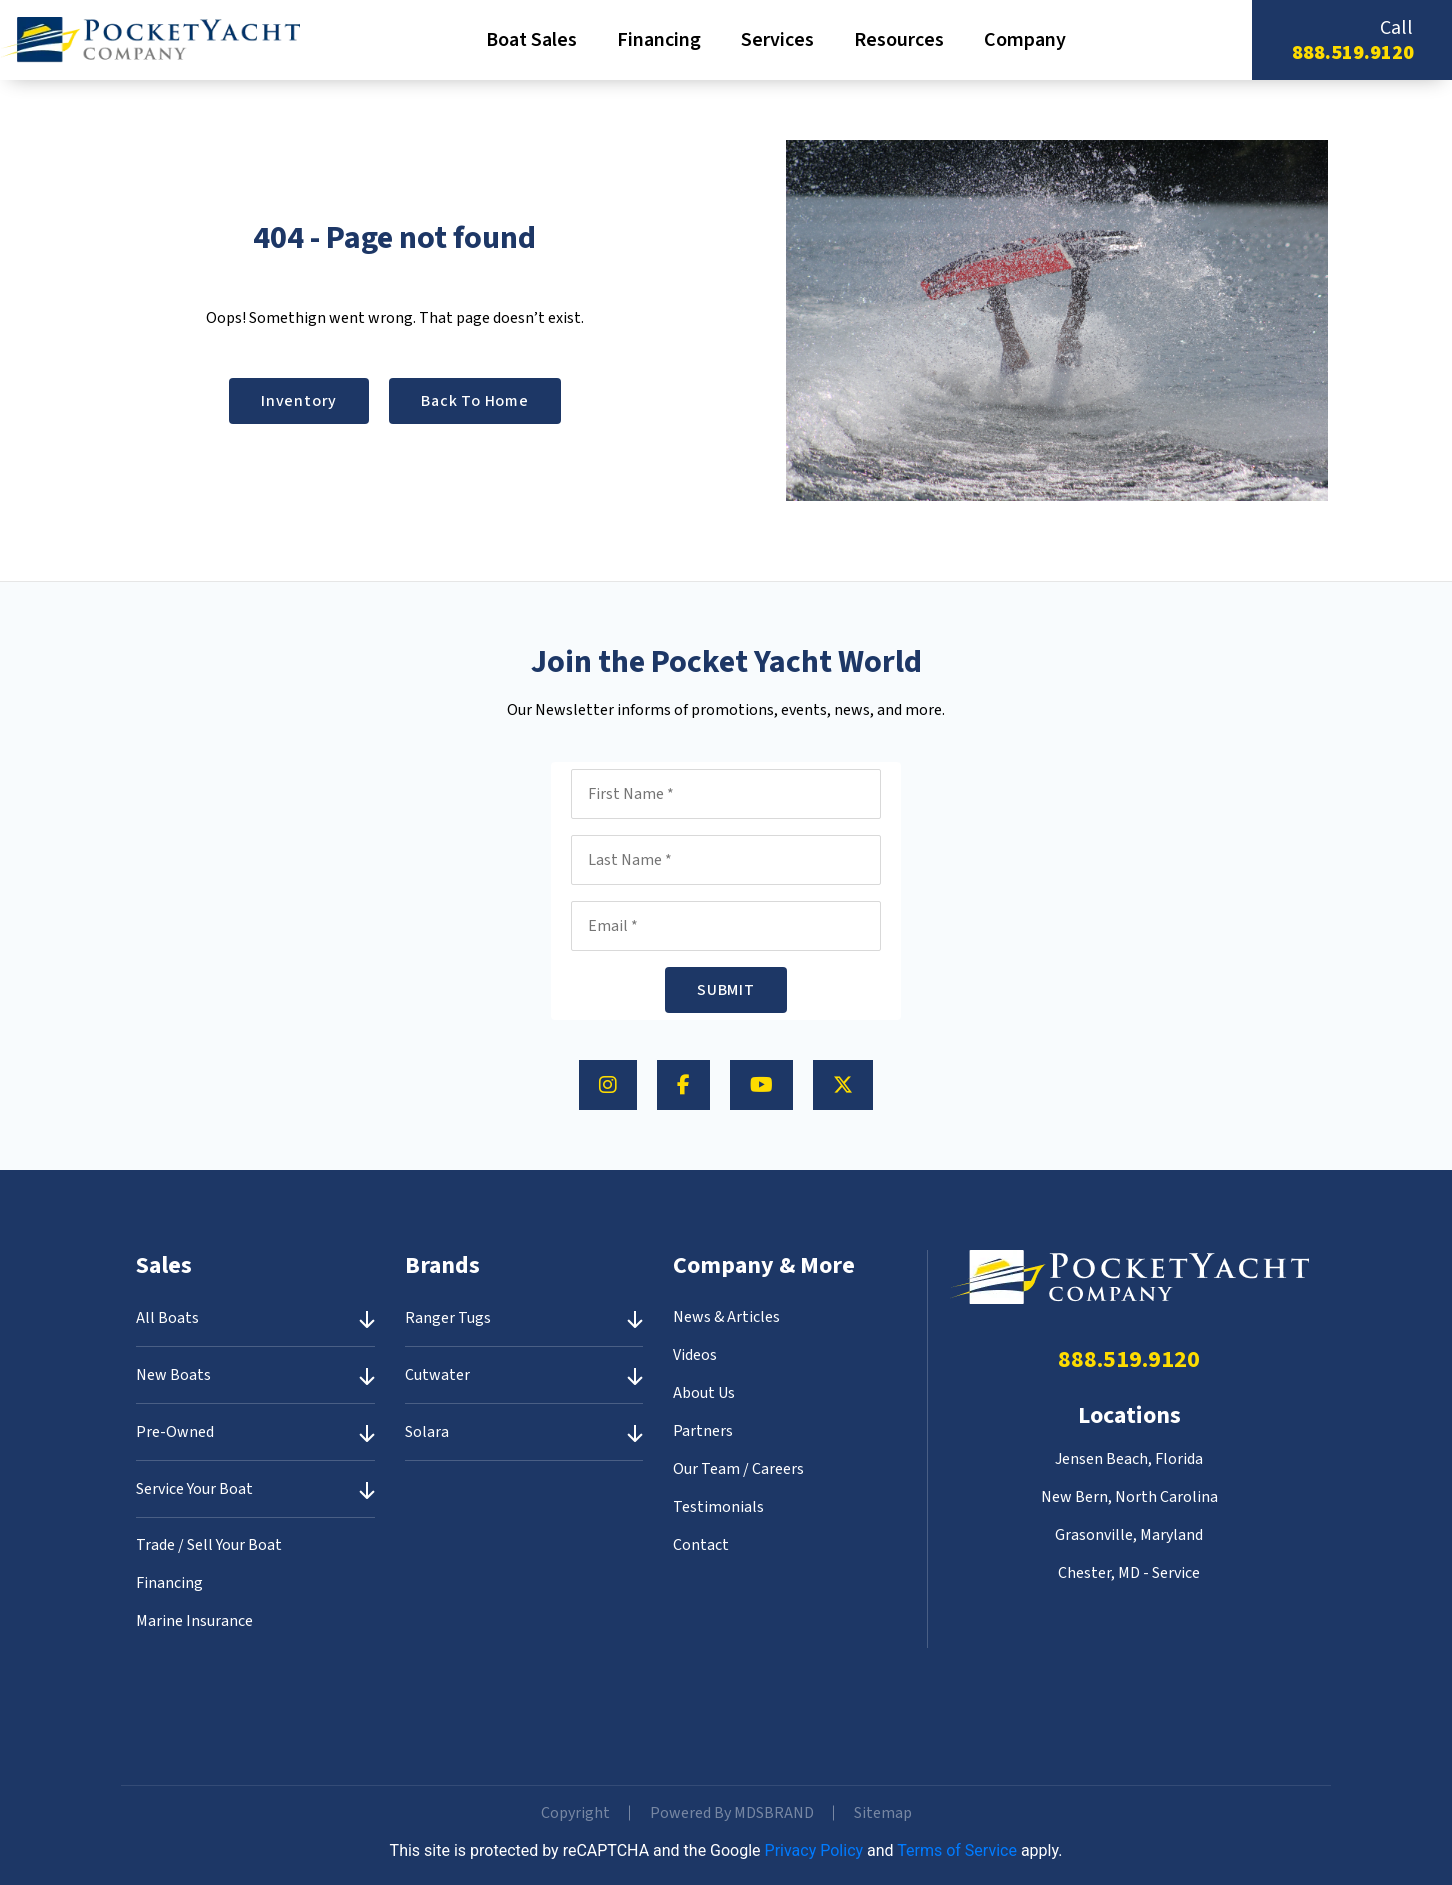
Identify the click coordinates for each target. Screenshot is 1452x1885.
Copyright (575, 1813)
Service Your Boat (194, 1489)
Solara (427, 1432)
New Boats (173, 1375)
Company (1025, 40)
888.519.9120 (1353, 53)
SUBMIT (726, 990)
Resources (899, 40)
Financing (659, 40)
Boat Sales (531, 40)
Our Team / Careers (738, 1469)
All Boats (167, 1318)
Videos (695, 1355)
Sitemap (883, 1813)
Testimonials (718, 1507)
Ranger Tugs (448, 1318)
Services (777, 40)
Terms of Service (957, 1850)
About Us (704, 1393)
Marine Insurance (194, 1621)
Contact (701, 1545)
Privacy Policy (814, 1850)
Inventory (299, 401)
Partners (703, 1431)
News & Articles (726, 1317)
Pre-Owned (175, 1432)
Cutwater (437, 1375)
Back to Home (475, 401)
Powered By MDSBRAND (732, 1813)
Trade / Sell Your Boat (209, 1545)
